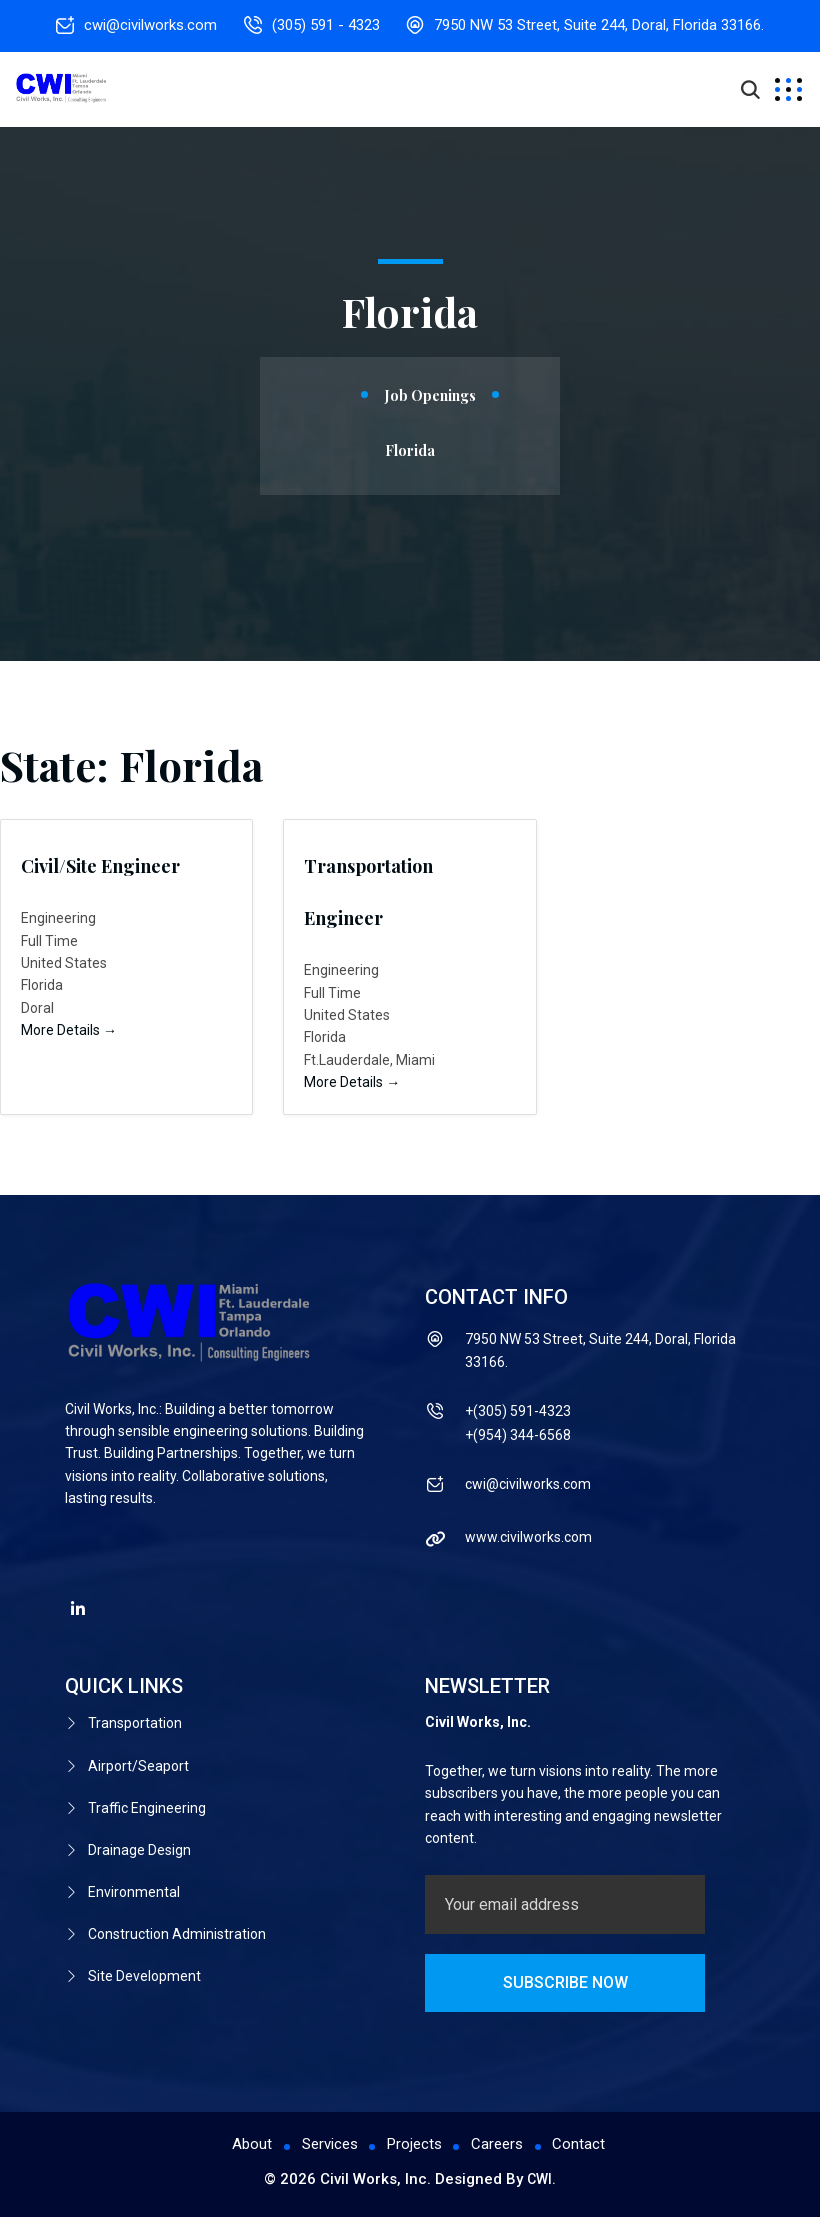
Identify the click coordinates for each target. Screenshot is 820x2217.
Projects (414, 2145)
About (251, 2145)
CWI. (541, 2179)
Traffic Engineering (147, 1802)
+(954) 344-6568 (518, 1435)
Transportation (135, 1723)
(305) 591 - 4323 (326, 25)
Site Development (144, 1960)
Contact (580, 2145)
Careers (498, 2145)
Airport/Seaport (138, 1763)
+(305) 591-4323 (518, 1411)
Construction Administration (177, 1920)
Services (329, 2145)
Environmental (134, 1881)
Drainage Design (139, 1842)
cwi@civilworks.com (147, 25)
